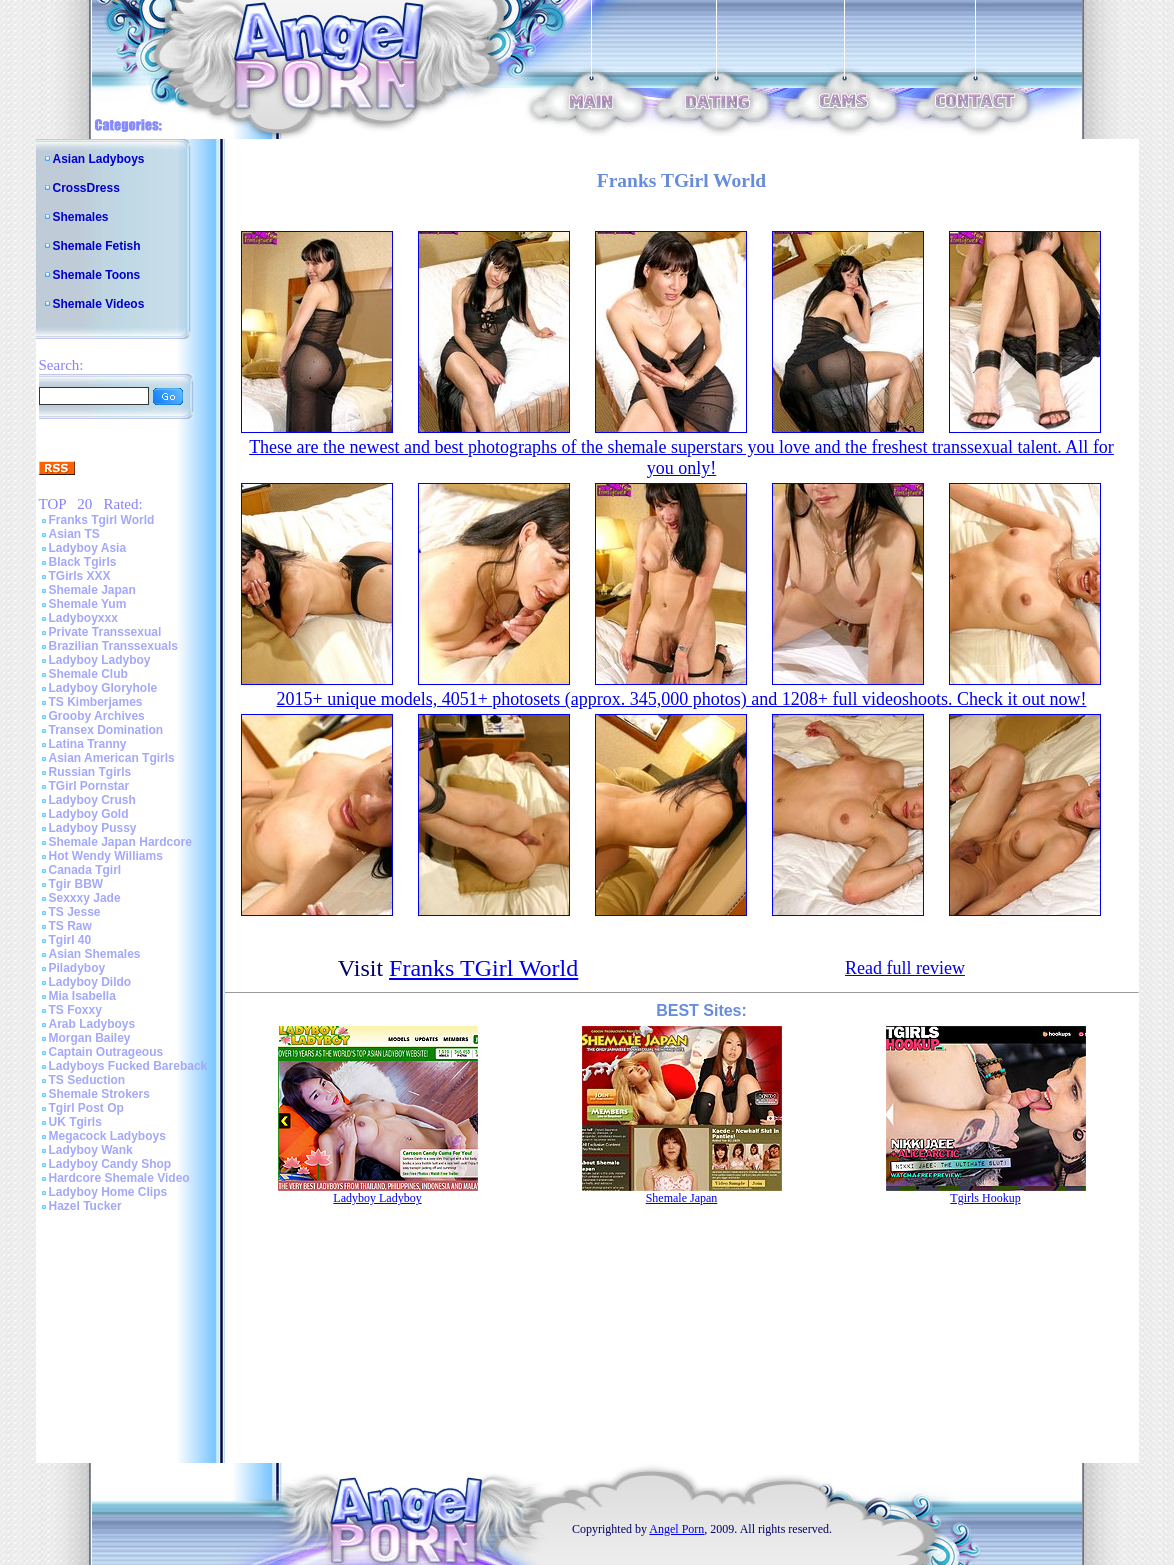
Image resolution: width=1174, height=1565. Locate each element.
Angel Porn (676, 1529)
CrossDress (86, 188)
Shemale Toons (97, 275)
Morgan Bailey (90, 1038)
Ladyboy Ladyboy (100, 660)
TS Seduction (87, 1080)
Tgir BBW (76, 884)
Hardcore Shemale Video (119, 1178)
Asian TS (74, 534)
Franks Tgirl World (102, 520)
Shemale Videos (99, 304)
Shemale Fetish (97, 246)
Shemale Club (88, 674)
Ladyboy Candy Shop (110, 1164)
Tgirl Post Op (86, 1108)
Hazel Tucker (85, 1206)
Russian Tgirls (90, 772)
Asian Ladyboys (99, 159)
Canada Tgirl (85, 870)
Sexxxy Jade (85, 898)
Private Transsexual (105, 632)
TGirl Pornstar (89, 786)
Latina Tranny (88, 744)
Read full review (905, 968)
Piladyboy (77, 968)
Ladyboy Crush (92, 800)
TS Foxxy (75, 1010)
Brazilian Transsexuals (113, 646)
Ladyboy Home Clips (108, 1192)
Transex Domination (106, 730)
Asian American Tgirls (112, 758)
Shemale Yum (88, 604)
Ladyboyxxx (83, 618)
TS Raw (70, 926)
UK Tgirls (75, 1122)
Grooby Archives (97, 716)
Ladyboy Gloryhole (103, 688)
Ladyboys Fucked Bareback (128, 1066)
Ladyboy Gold (89, 814)
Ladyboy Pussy (93, 828)
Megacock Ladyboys (107, 1136)
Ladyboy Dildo (90, 982)
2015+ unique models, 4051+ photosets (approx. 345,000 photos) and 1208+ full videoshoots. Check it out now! (682, 699)
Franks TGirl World (483, 968)
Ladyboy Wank (91, 1150)
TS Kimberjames (96, 702)
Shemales (81, 217)
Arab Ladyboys (92, 1024)
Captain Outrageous (106, 1052)
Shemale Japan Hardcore (120, 842)
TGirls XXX (80, 576)
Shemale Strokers (99, 1094)
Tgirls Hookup (985, 1198)
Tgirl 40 (70, 940)
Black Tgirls (83, 562)
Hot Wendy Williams (106, 856)
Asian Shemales (95, 954)
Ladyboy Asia (88, 548)
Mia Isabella (82, 996)
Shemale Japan (92, 590)
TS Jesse (75, 912)
